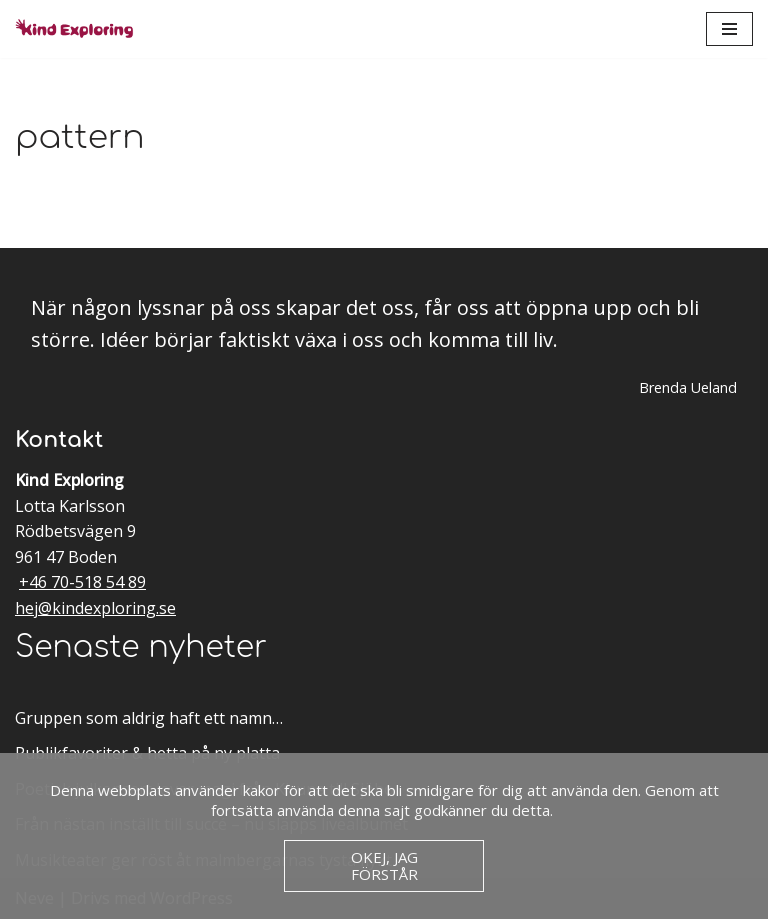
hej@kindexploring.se (95, 608)
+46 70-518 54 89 (82, 582)
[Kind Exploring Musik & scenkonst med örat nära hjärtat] (80, 29)
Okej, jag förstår (384, 865)
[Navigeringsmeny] (729, 29)
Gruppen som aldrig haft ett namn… (149, 718)
